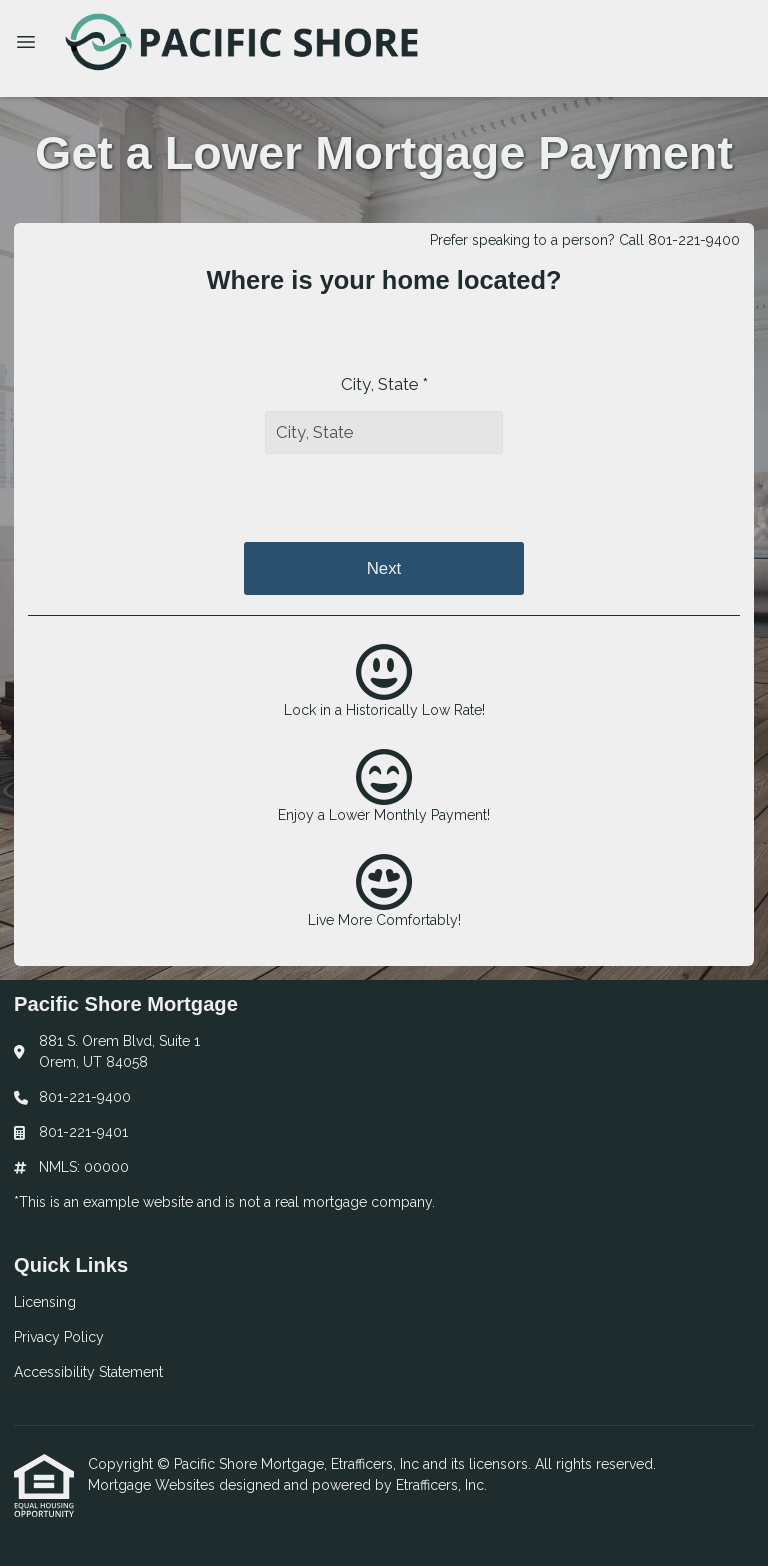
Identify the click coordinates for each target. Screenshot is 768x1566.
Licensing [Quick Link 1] (45, 1302)
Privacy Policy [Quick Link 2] (59, 1337)
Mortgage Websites (153, 1485)
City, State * (384, 384)
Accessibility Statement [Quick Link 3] (88, 1372)
